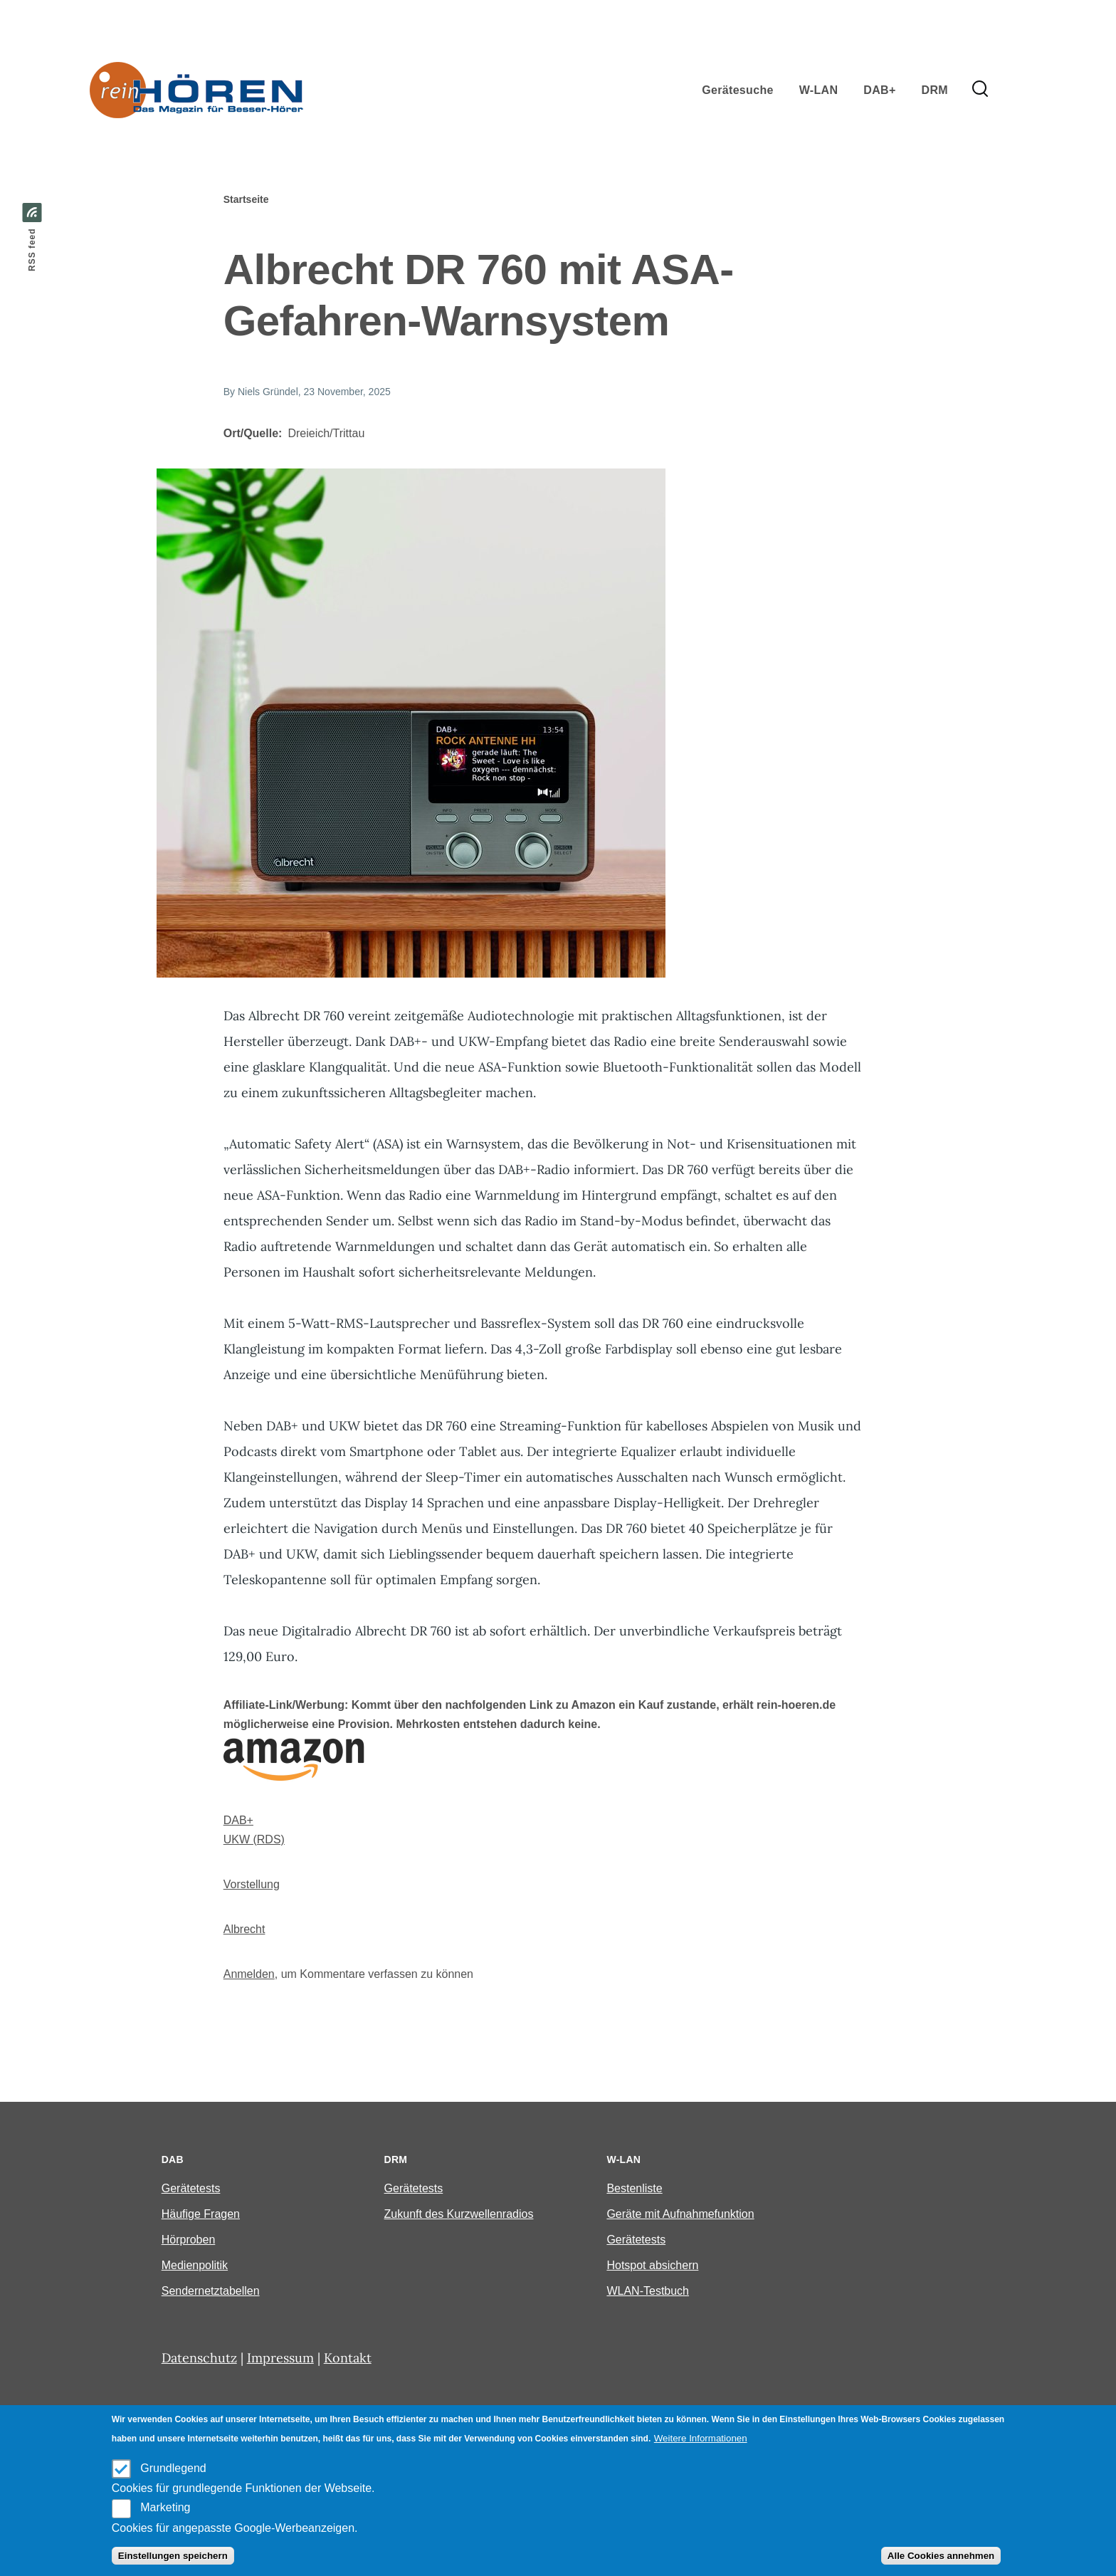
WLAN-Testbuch (647, 2291)
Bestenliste (634, 2188)
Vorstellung (251, 1884)
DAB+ (238, 1820)
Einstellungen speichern (173, 2555)
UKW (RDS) (254, 1839)
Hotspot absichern (652, 2265)
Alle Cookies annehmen (941, 2555)
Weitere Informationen (700, 2438)
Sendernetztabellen (211, 2291)
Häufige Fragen (201, 2214)
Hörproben (189, 2240)
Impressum (280, 2358)
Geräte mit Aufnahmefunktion (680, 2214)
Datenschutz (199, 2358)
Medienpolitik (195, 2265)
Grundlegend (173, 2468)
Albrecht (244, 1929)
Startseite (246, 199)
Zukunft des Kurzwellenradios (459, 2214)
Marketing (165, 2507)
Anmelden (249, 1974)
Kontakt (348, 2358)
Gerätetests (191, 2188)
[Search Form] (980, 89)
